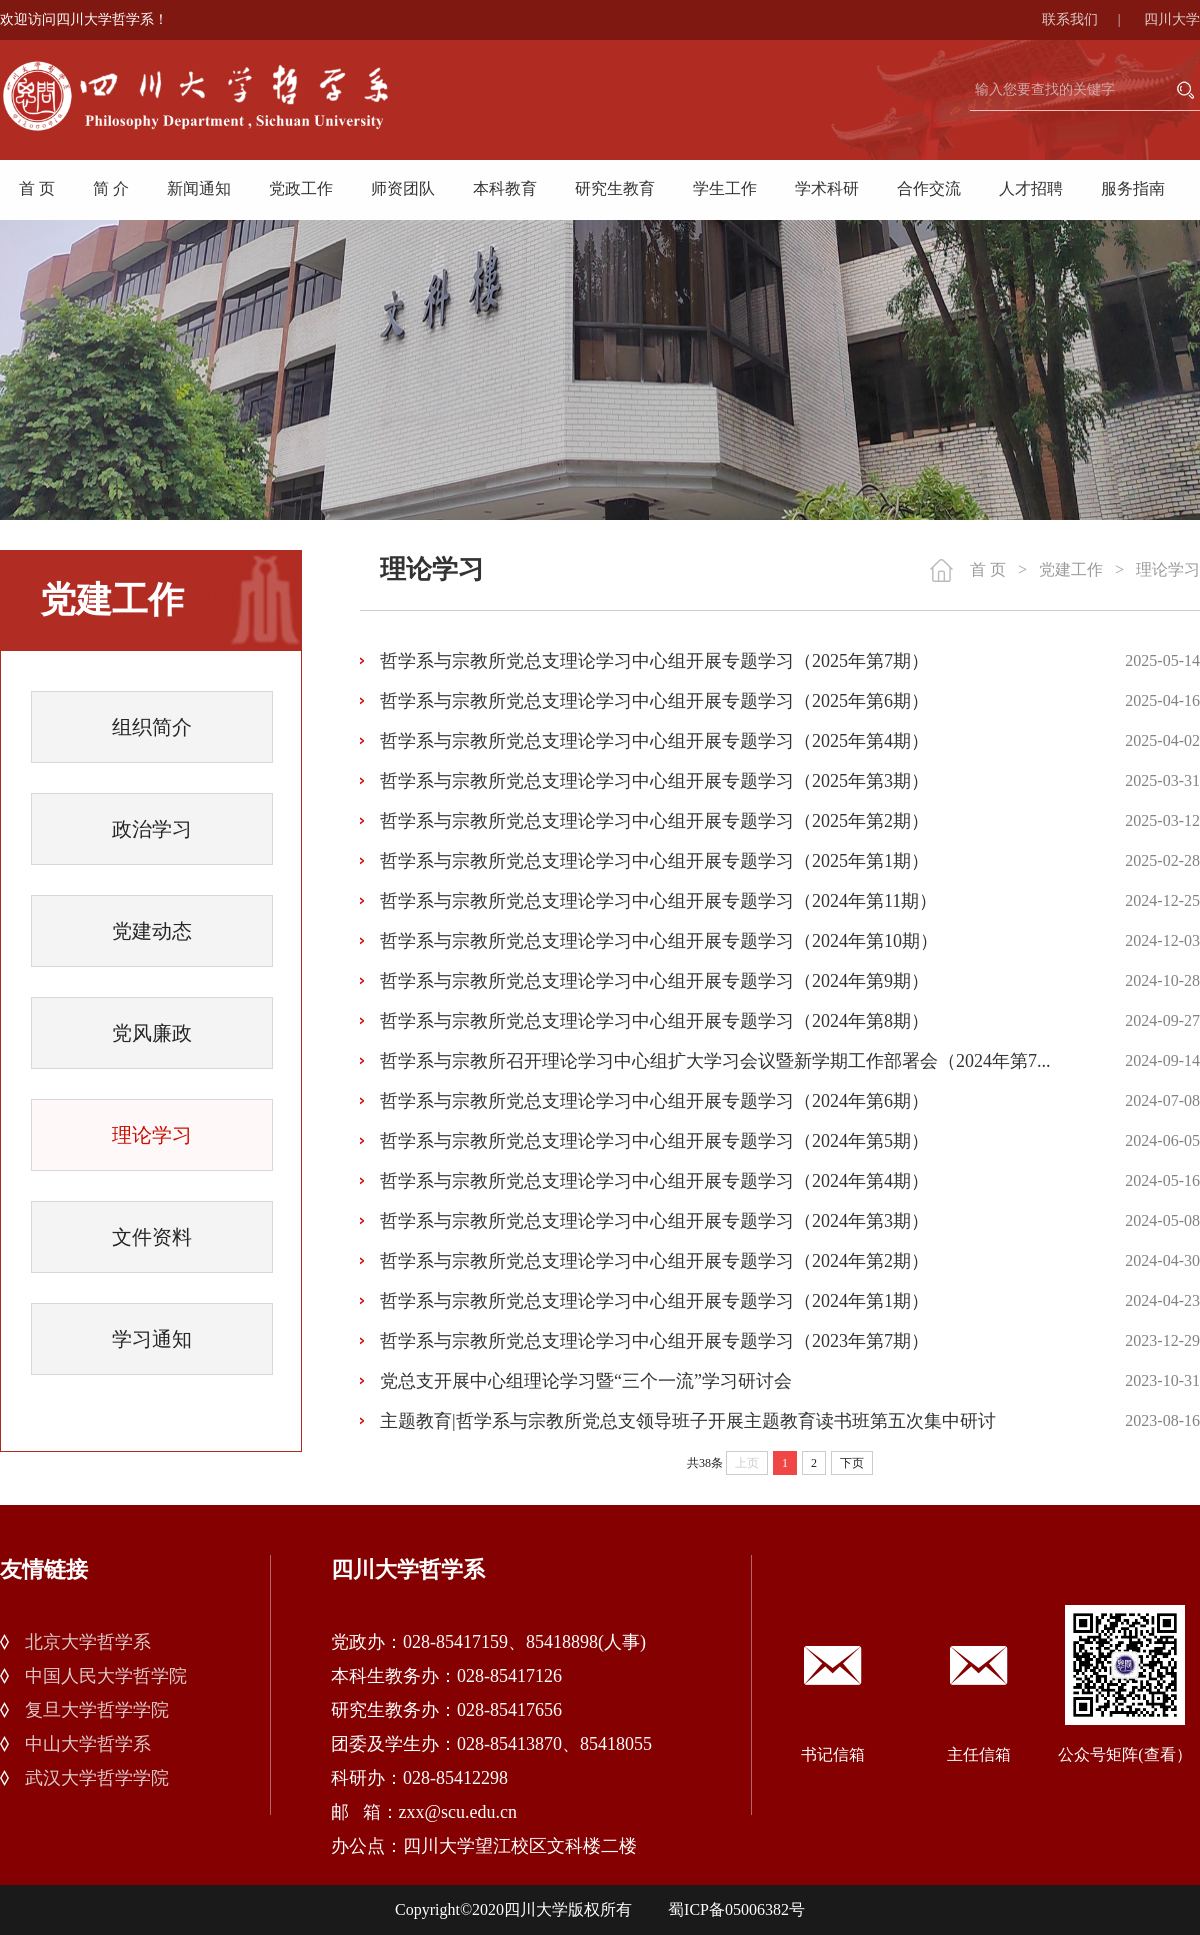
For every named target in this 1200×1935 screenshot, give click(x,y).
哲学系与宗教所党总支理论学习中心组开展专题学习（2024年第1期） (654, 1301)
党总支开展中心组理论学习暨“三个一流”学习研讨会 (586, 1381)
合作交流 (929, 188)
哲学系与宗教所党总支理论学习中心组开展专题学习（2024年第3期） (654, 1221)
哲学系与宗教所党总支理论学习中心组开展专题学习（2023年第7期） (654, 1341)
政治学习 (152, 829)
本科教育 (505, 188)
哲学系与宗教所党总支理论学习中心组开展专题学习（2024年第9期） (654, 981)
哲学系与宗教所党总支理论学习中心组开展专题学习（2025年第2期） (654, 821)
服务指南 (1133, 188)
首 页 (37, 188)
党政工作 (301, 188)
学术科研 (827, 188)
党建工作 (1071, 569)
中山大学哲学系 (88, 1744)
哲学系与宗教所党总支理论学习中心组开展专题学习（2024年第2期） (654, 1261)
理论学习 (152, 1135)
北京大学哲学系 (88, 1642)
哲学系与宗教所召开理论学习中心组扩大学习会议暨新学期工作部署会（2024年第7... (715, 1061)
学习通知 (152, 1339)
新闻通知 (199, 188)
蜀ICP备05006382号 (736, 1909)
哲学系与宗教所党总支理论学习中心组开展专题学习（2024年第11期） (658, 901)
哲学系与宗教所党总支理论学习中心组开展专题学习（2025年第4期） (654, 741)
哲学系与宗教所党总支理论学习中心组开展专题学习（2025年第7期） (654, 661)
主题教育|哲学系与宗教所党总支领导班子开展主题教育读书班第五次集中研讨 (688, 1421)
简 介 (111, 188)
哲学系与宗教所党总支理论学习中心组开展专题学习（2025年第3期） (654, 781)
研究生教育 (615, 188)
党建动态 (152, 931)
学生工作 (725, 188)
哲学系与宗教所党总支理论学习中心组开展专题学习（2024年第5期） (654, 1141)
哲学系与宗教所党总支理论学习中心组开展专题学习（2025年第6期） (654, 701)
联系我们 (1091, 19)
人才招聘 (1031, 188)
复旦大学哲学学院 (97, 1710)
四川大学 (1172, 19)
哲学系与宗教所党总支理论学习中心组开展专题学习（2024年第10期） (659, 941)
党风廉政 (152, 1033)
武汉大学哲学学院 (97, 1778)
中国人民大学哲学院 (106, 1676)
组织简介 (152, 727)
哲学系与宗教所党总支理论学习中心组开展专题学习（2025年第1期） (654, 861)
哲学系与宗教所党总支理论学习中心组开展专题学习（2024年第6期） (654, 1101)
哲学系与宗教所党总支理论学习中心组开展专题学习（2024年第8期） (654, 1021)
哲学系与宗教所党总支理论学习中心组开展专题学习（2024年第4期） (654, 1181)
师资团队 (403, 188)
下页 (852, 1463)
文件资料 (152, 1237)
